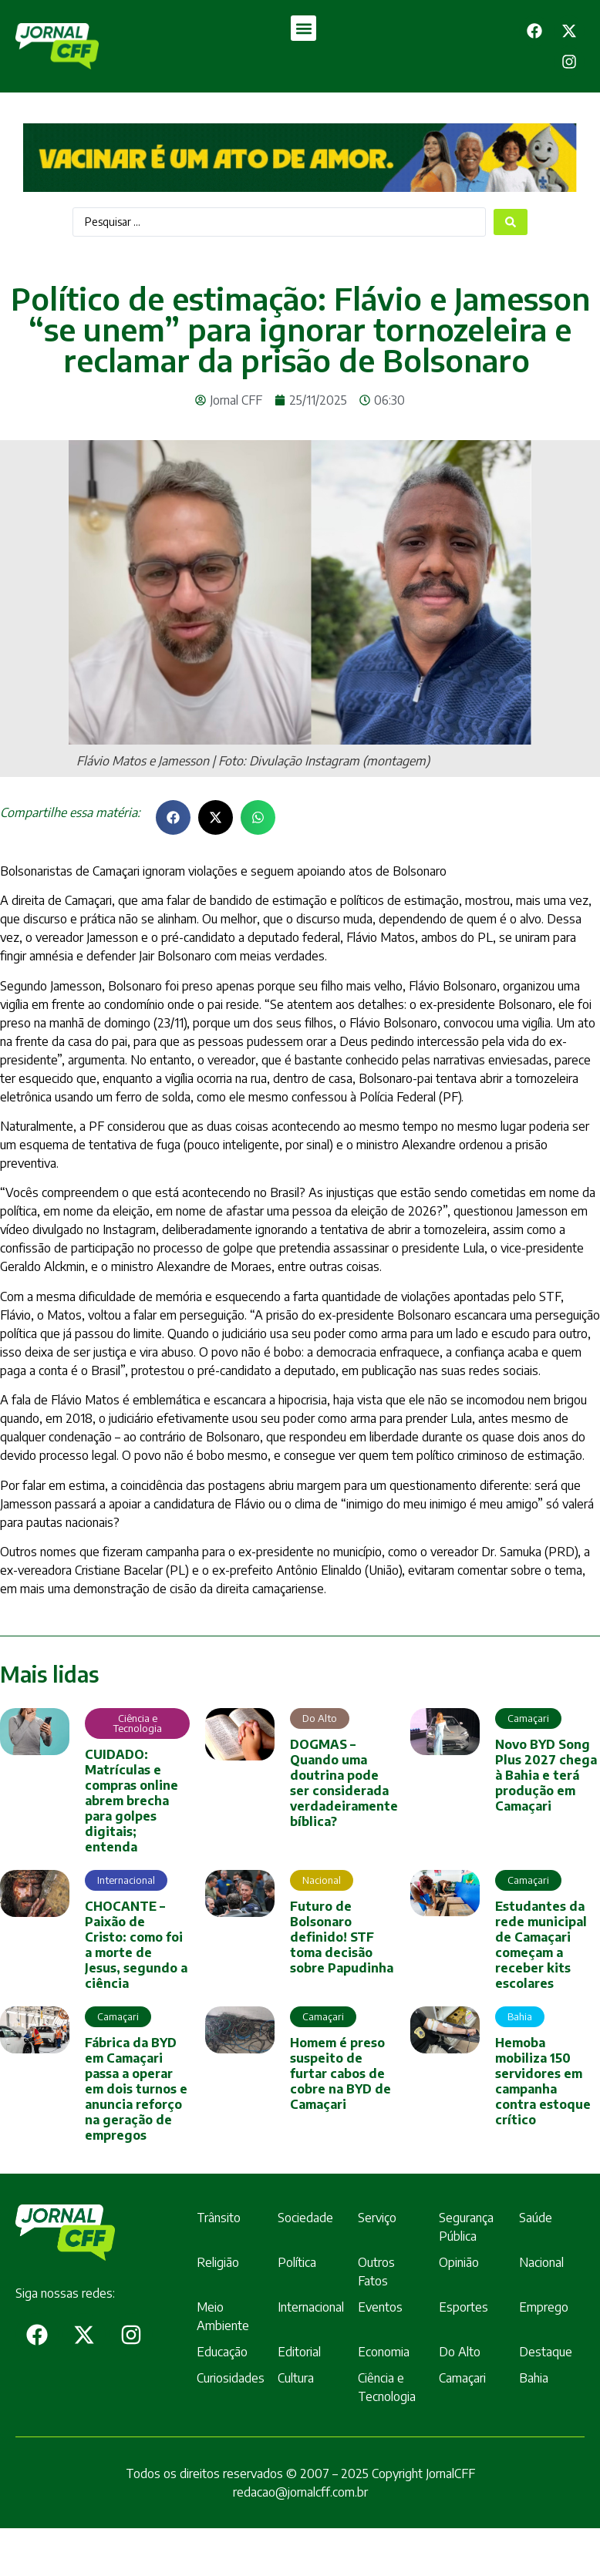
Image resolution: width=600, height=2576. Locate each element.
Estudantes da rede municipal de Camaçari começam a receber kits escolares (541, 1944)
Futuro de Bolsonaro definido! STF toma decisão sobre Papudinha (341, 1937)
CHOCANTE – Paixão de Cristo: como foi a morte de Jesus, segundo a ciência (136, 1944)
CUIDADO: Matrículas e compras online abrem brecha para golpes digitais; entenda (131, 1801)
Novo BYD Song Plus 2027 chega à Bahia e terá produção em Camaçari (546, 1775)
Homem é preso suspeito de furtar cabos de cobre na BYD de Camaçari (340, 2073)
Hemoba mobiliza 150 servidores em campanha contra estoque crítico (543, 2081)
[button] (303, 28)
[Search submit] (511, 222)
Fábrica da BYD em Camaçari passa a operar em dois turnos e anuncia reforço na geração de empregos (136, 2089)
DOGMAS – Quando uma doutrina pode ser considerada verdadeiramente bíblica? (344, 1783)
